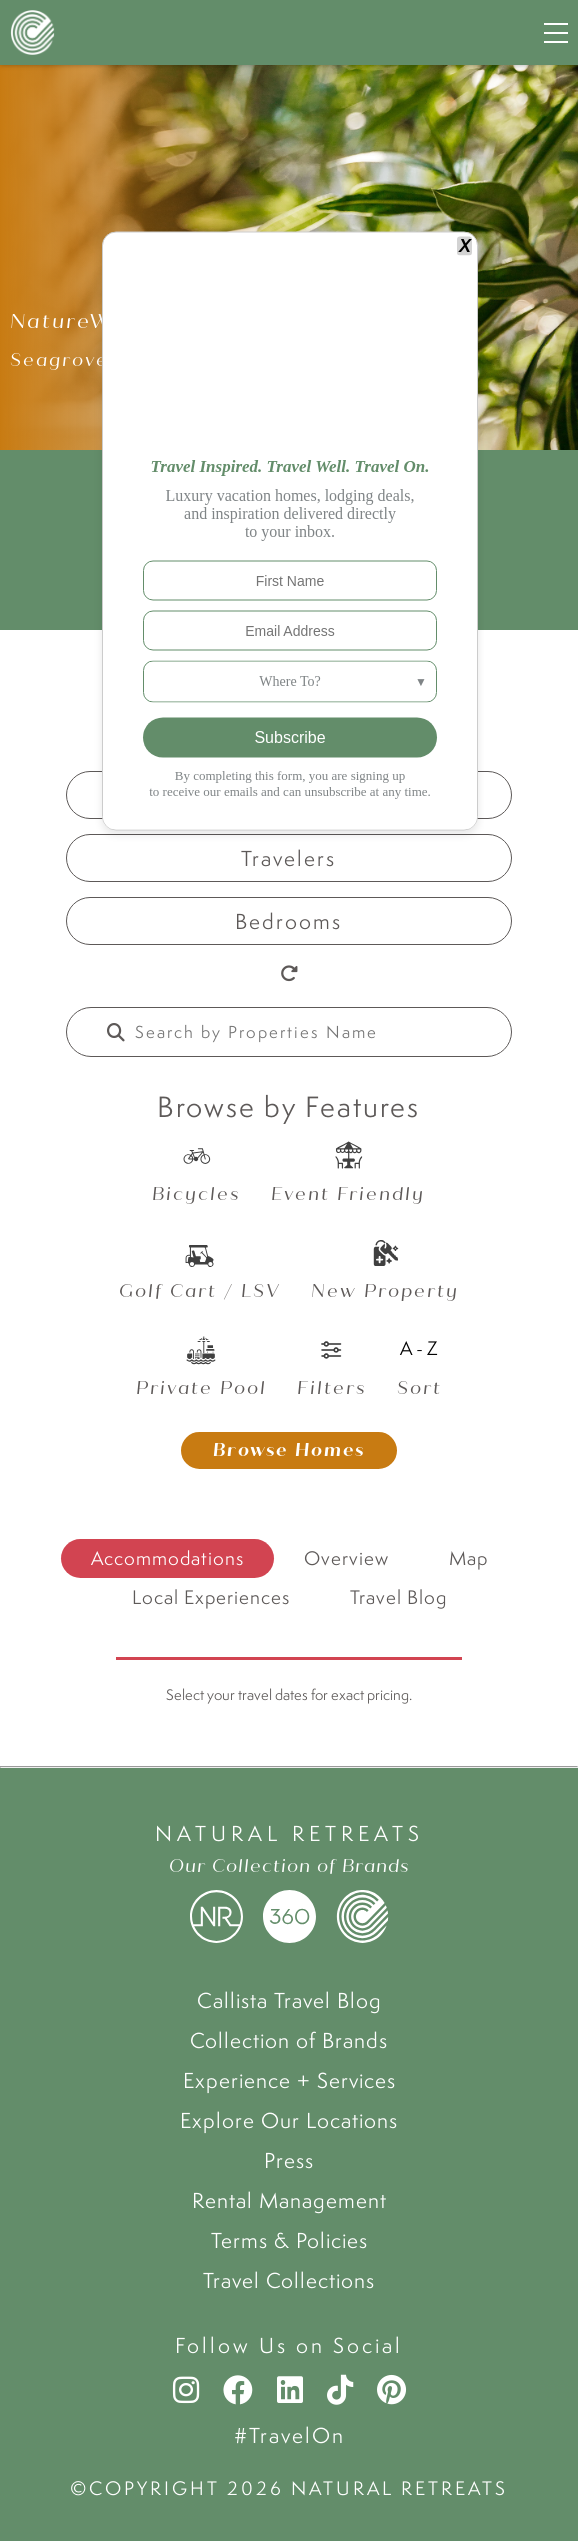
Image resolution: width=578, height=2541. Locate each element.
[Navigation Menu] (556, 33)
